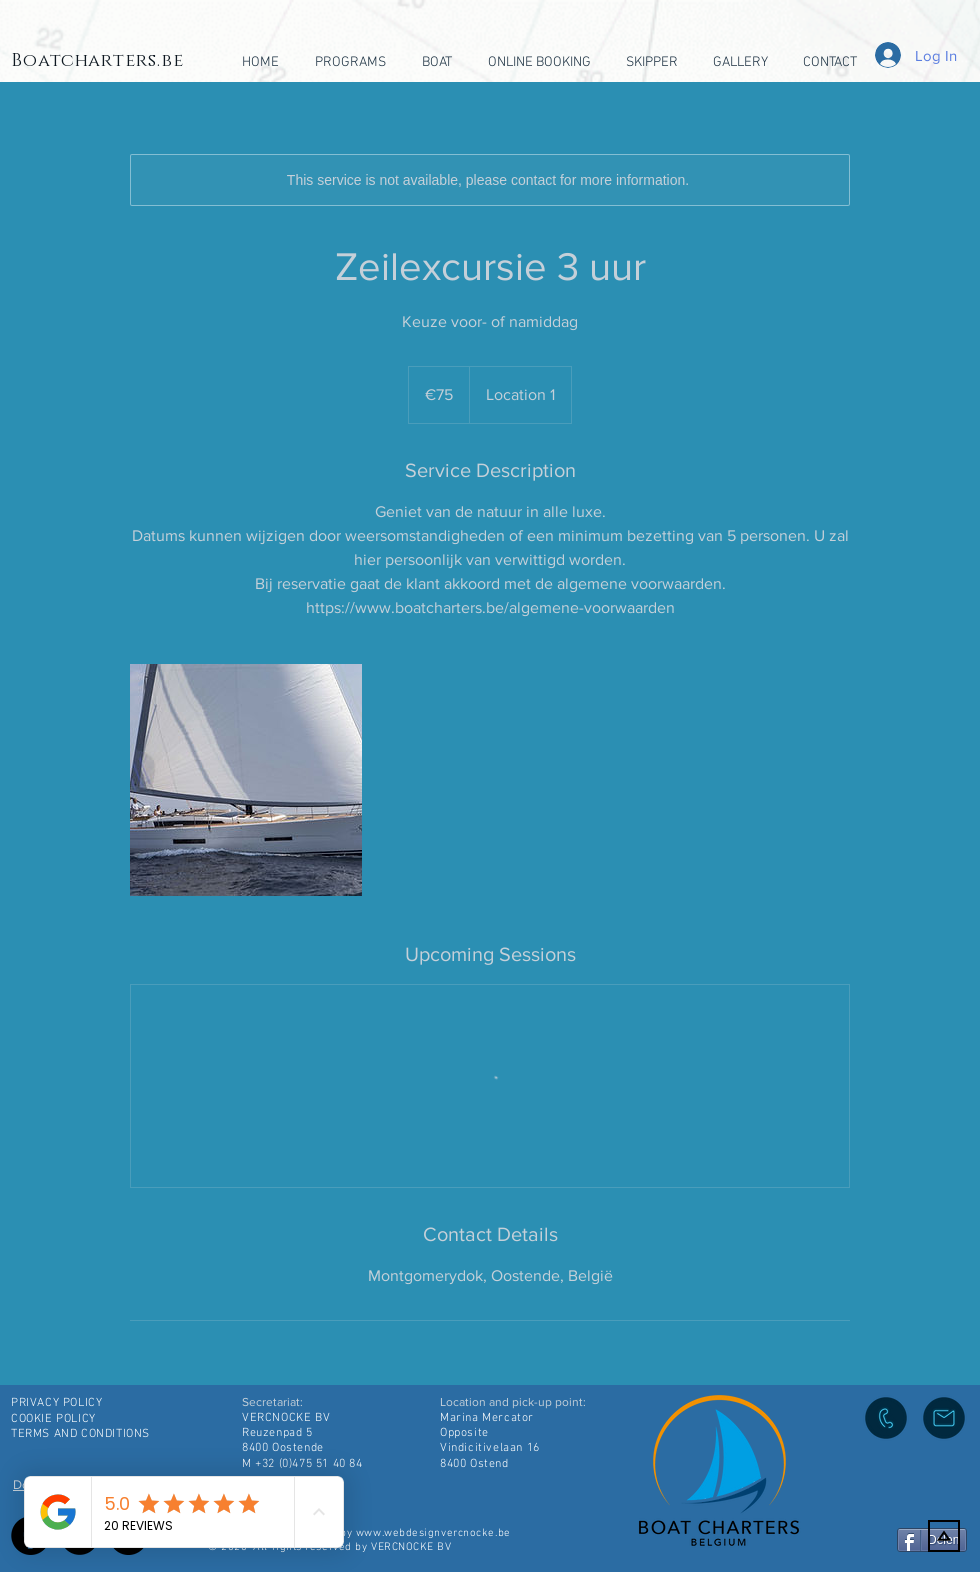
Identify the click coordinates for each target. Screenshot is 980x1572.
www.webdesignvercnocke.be (433, 1533)
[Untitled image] (246, 780)
